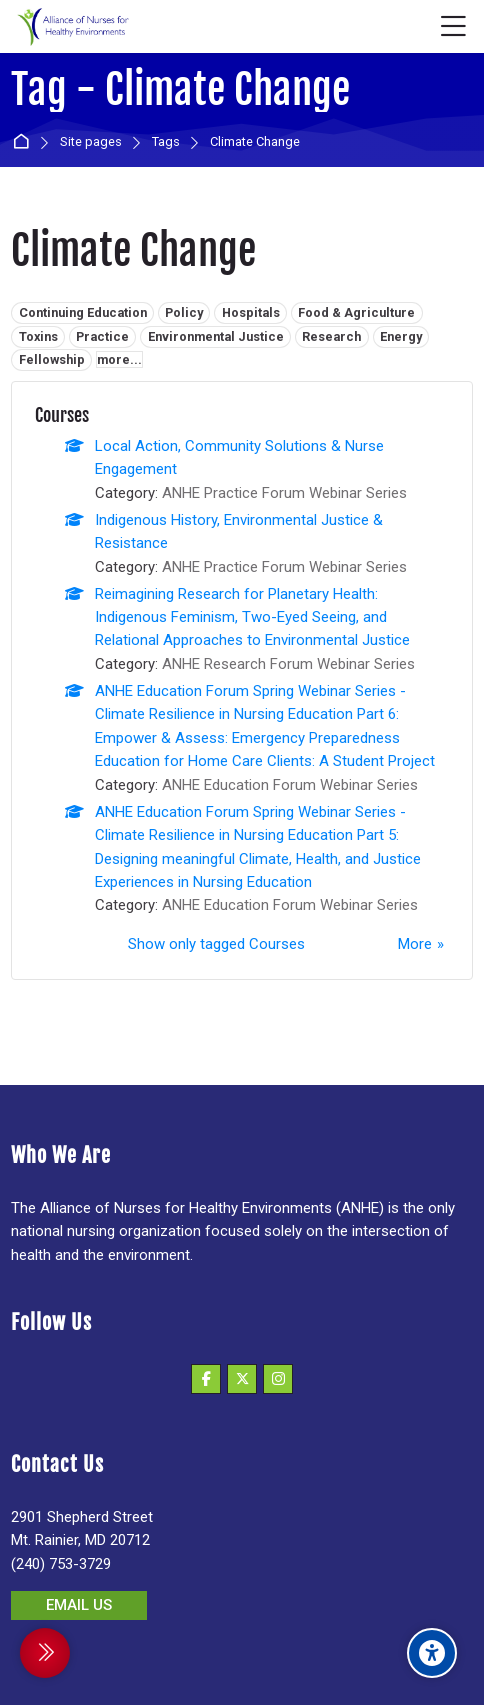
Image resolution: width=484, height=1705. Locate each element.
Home (24, 142)
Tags (166, 142)
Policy (184, 312)
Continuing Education (83, 312)
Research (331, 336)
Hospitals (251, 312)
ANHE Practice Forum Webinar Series (284, 493)
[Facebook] (206, 1379)
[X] (242, 1379)
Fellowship (52, 359)
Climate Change (255, 142)
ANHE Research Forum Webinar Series (288, 664)
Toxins (38, 336)
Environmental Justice (216, 336)
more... (119, 359)
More (415, 944)
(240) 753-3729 (61, 1564)
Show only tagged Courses (216, 944)
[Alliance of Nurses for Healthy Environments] (71, 27)
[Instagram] (278, 1379)
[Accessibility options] (432, 1653)
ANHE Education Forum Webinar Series (290, 785)
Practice (102, 336)
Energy (401, 336)
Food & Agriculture (356, 312)
